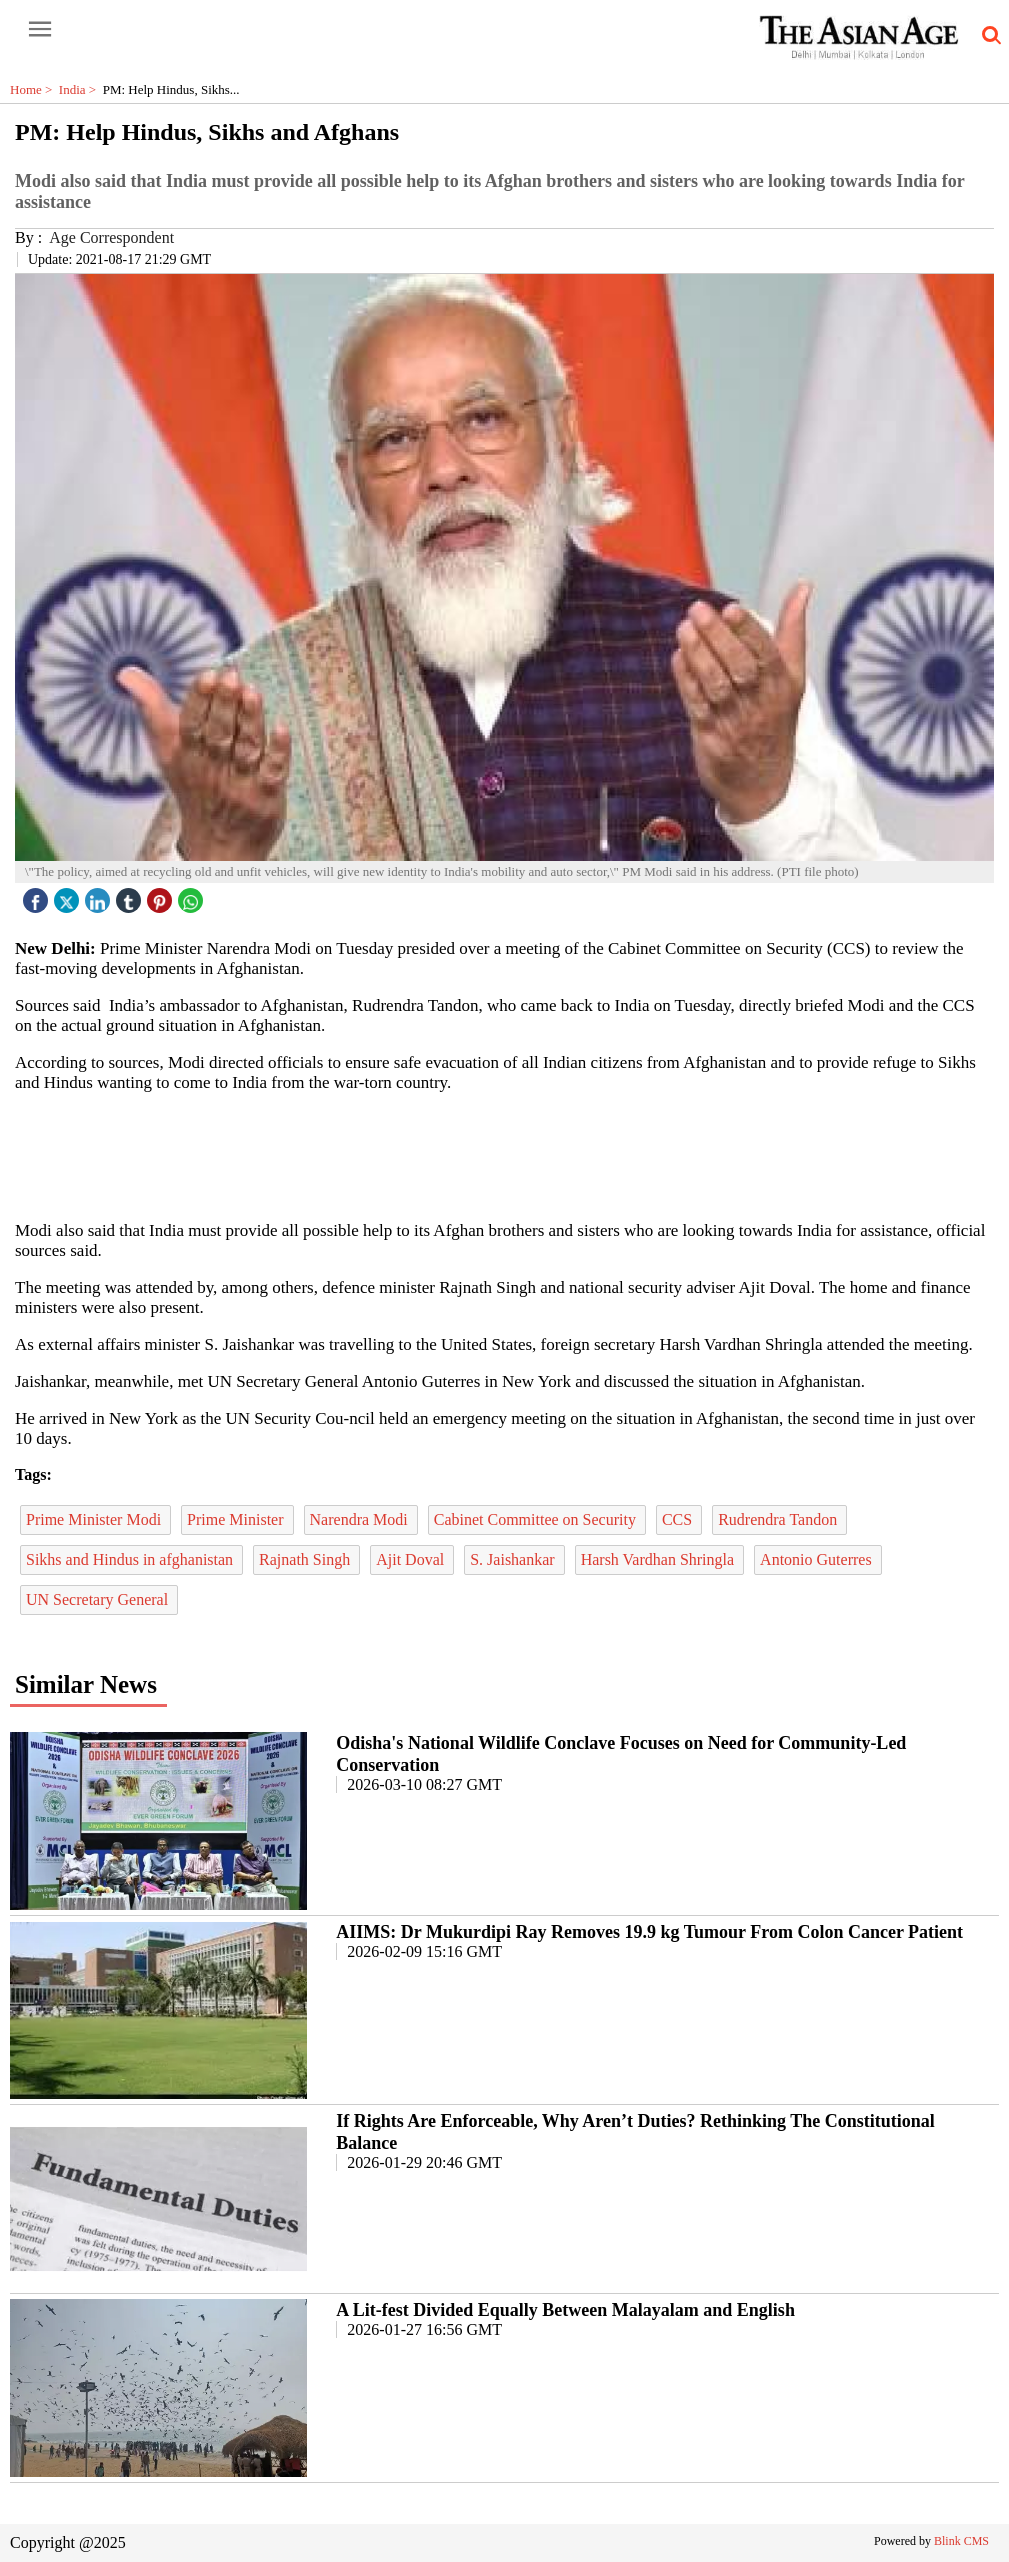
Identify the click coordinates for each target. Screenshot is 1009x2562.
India (81, 89)
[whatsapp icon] (193, 895)
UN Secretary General (99, 1599)
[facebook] (38, 895)
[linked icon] (100, 895)
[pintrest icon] (162, 895)
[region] (505, 1155)
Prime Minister (237, 1519)
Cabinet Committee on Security (537, 1519)
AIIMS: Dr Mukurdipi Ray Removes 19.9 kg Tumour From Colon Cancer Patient (649, 1932)
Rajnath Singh (306, 1559)
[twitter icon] (69, 895)
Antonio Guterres (818, 1559)
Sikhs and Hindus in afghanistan (131, 1559)
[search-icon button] (988, 36)
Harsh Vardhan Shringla (659, 1559)
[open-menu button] (40, 30)
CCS (679, 1519)
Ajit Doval (412, 1559)
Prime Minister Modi (95, 1519)
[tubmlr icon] (131, 895)
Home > (34, 89)
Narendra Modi (361, 1519)
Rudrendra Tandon (779, 1519)
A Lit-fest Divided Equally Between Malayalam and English (565, 2310)
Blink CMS (961, 2541)
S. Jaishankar (514, 1559)
